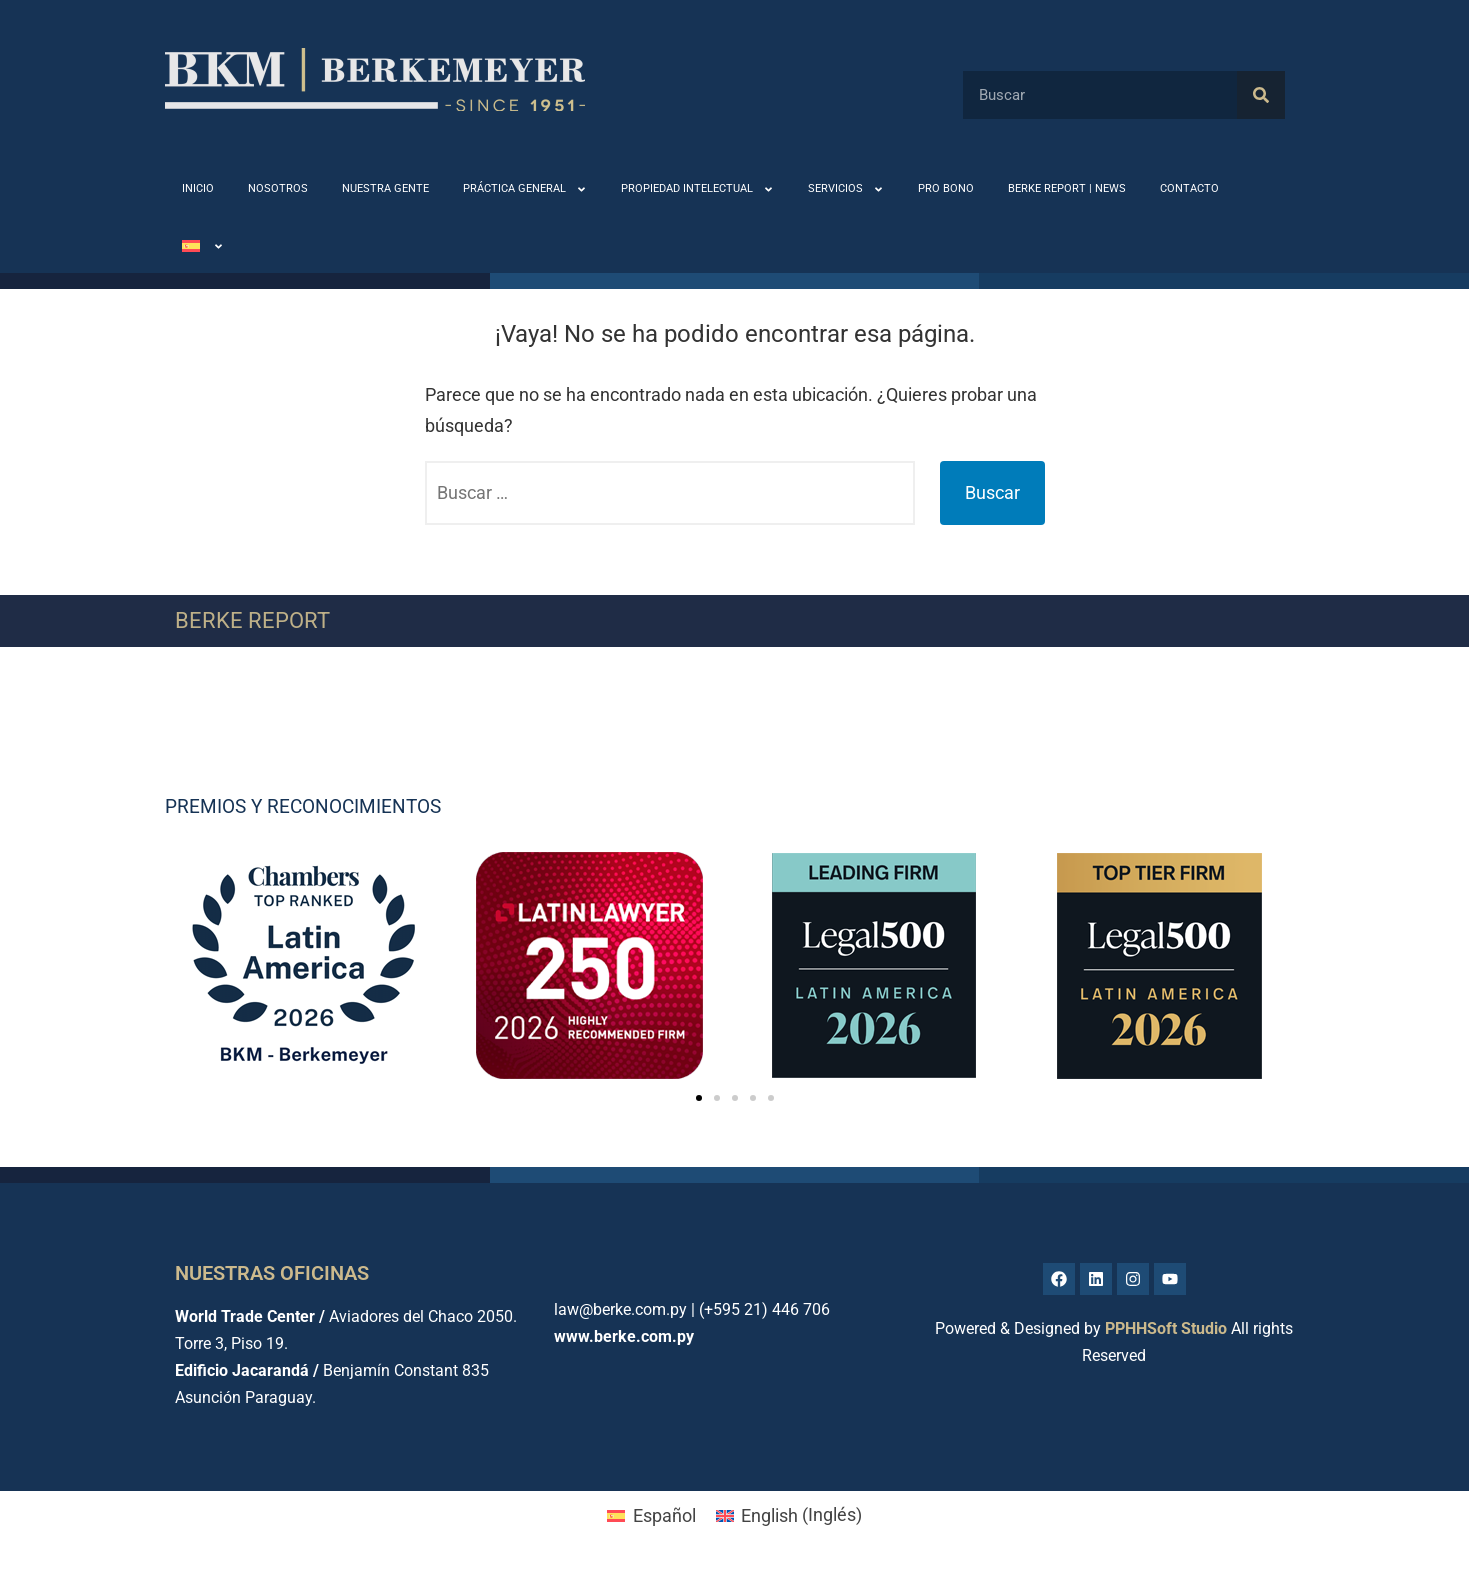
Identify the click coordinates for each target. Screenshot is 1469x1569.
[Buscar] (1261, 95)
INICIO (198, 188)
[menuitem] (203, 246)
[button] (699, 1098)
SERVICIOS (846, 189)
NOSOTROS (278, 188)
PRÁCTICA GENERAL (525, 189)
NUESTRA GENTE (385, 188)
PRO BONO (946, 188)
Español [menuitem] (664, 1515)
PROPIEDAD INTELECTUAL (697, 189)
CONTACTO (1189, 188)
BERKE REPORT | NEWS (1067, 188)
